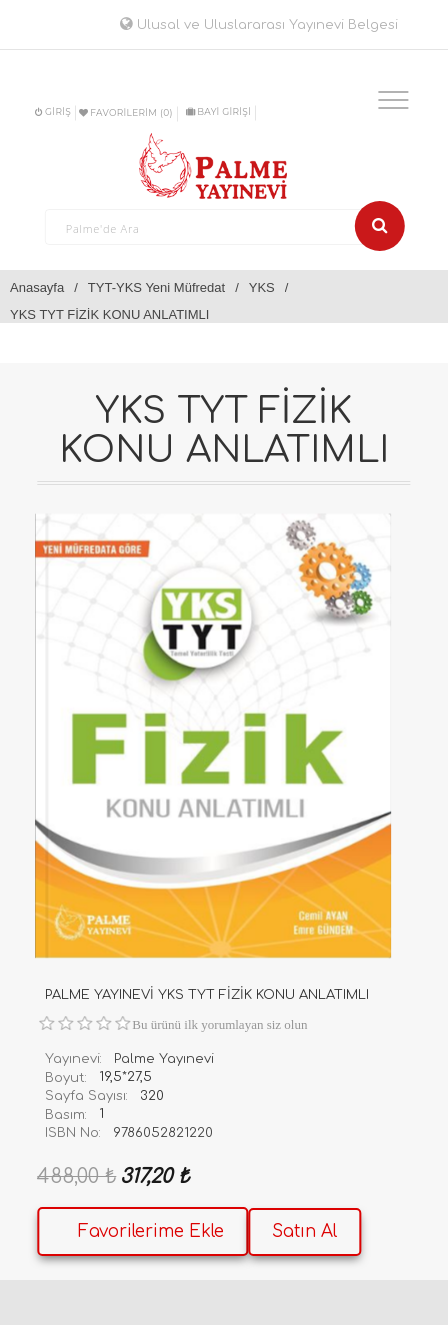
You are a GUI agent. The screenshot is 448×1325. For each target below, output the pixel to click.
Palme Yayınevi (164, 1059)
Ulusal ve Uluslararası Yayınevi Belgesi (259, 25)
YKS (262, 287)
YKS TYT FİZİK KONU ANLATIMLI (109, 314)
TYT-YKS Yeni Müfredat (156, 287)
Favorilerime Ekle (151, 1231)
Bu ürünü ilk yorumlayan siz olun (219, 1024)
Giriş (53, 111)
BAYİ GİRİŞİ (218, 111)
